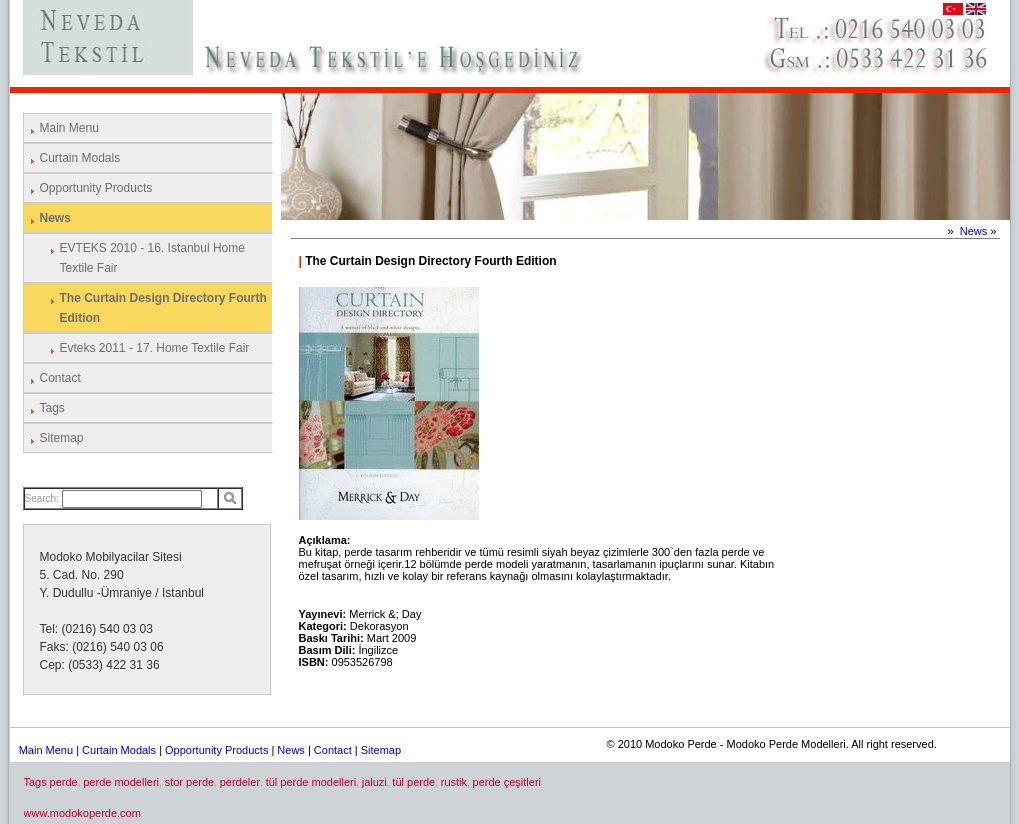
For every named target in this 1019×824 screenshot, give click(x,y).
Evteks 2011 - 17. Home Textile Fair (155, 348)
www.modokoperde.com (82, 813)
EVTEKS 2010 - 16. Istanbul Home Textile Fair (152, 258)
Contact (60, 378)
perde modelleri (121, 782)
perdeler (240, 782)
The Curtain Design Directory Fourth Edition (163, 308)
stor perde (190, 782)
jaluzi (374, 782)
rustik (454, 782)
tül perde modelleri (311, 782)
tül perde (413, 782)
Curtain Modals (80, 158)
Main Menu (69, 128)
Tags (52, 408)
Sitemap (62, 438)
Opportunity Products (96, 188)
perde (64, 782)
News (55, 218)
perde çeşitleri (507, 782)
